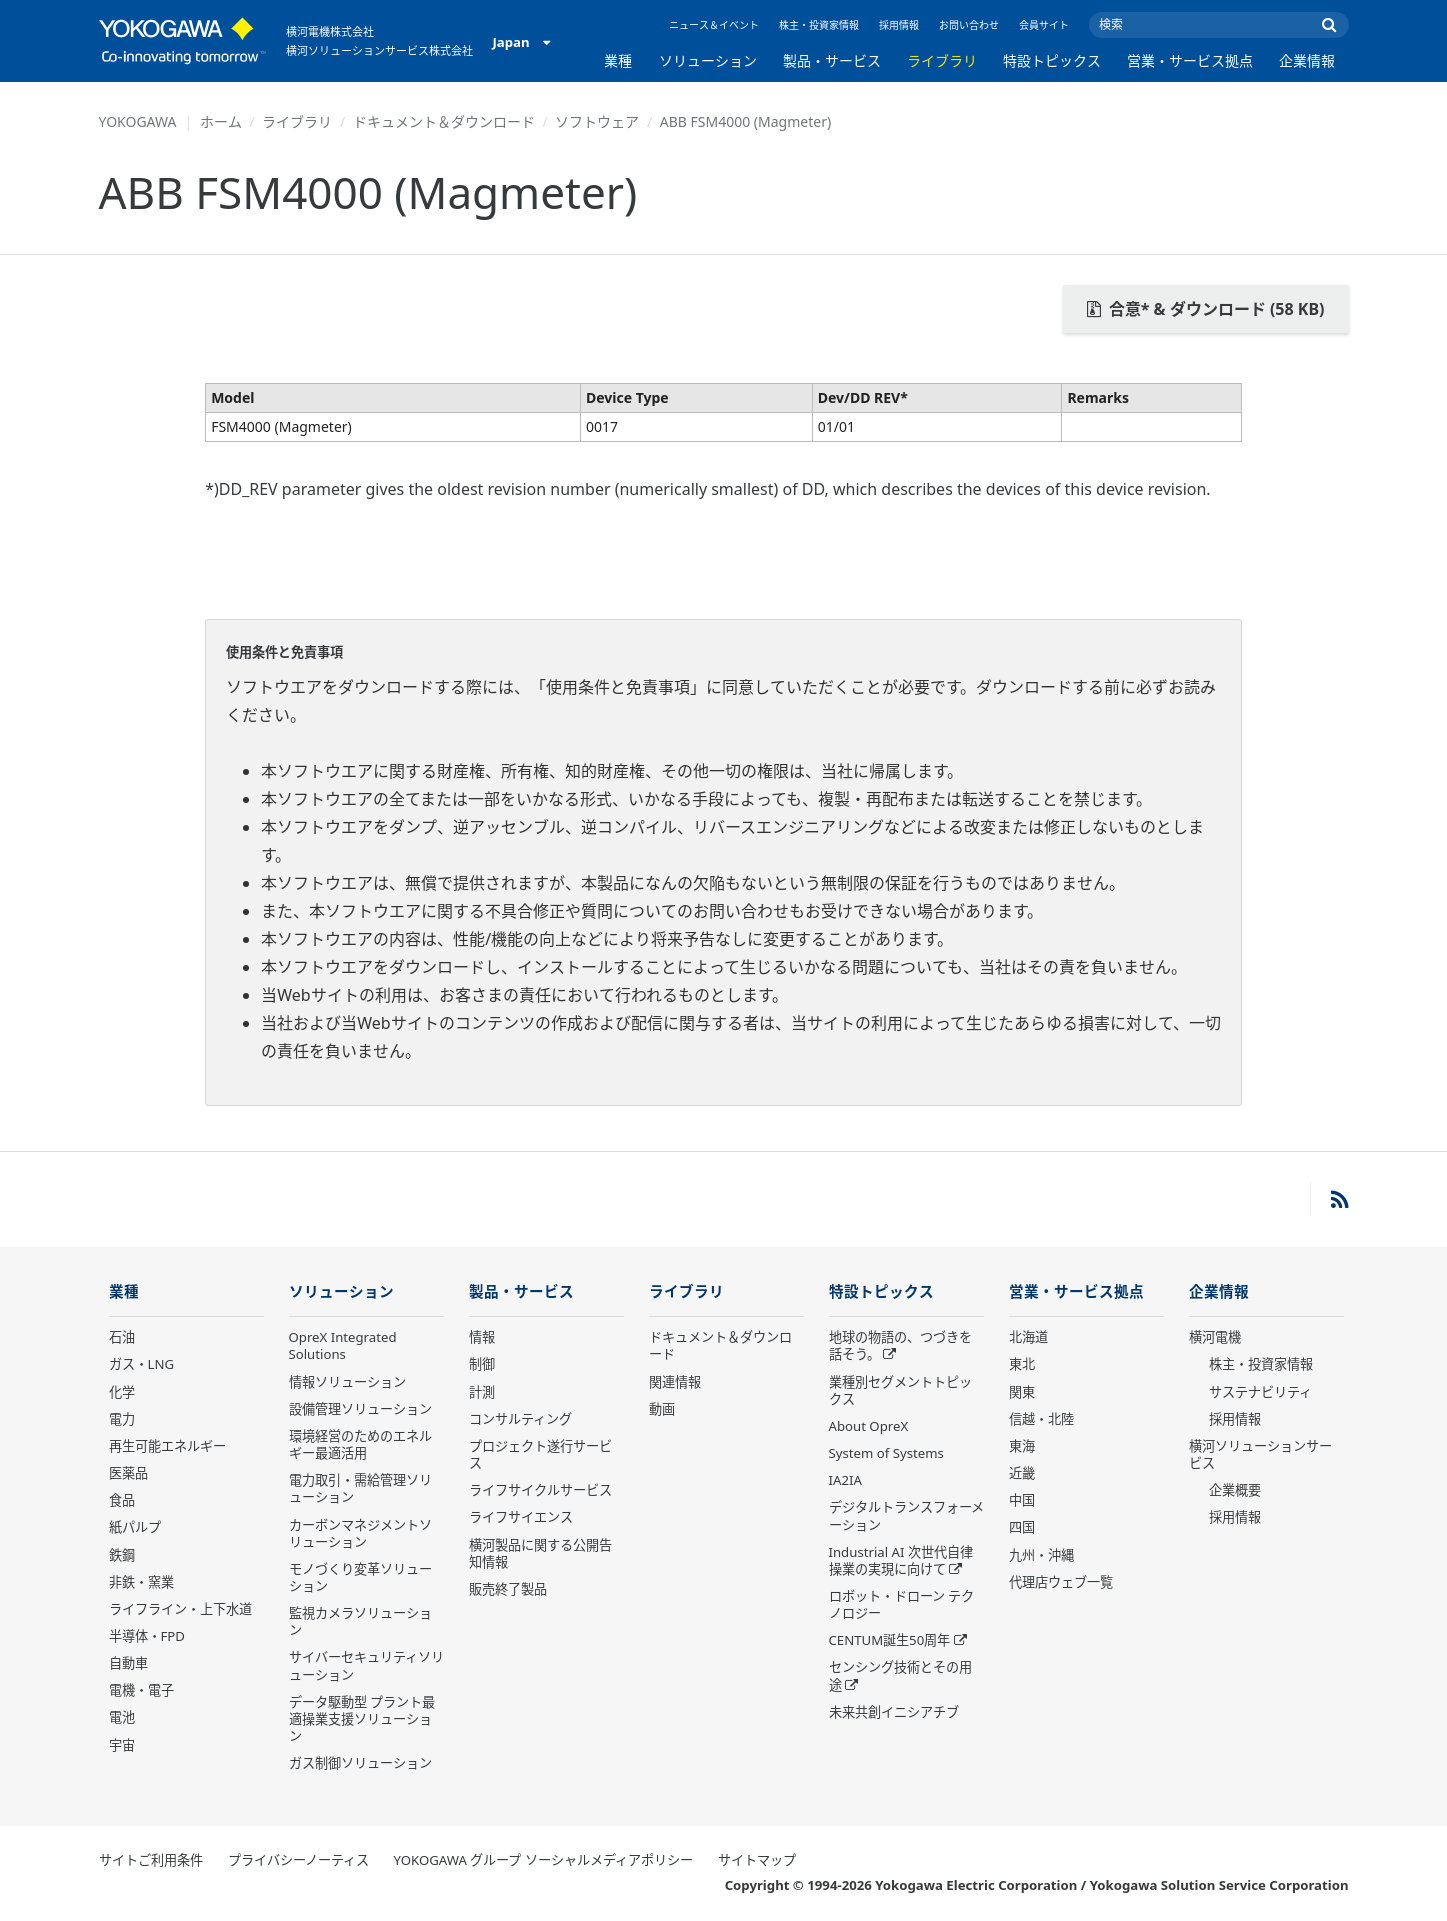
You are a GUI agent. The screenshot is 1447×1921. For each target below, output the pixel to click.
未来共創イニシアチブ (894, 1713)
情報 (482, 1338)
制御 (482, 1365)
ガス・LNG (142, 1365)
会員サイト (1044, 25)
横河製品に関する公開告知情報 (540, 1553)
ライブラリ (942, 60)
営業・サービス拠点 (1190, 60)
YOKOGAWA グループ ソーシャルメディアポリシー (543, 1861)
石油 (122, 1338)
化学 (122, 1393)
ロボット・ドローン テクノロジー (901, 1605)
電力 (122, 1420)
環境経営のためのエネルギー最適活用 (360, 1445)
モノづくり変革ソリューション (360, 1578)
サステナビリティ (1260, 1393)
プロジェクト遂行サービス (540, 1455)
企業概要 (1235, 1491)
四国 (1022, 1528)
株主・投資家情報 (819, 25)
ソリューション (708, 60)
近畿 (1022, 1474)
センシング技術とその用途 (900, 1676)
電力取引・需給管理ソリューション (360, 1489)
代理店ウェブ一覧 (1061, 1583)
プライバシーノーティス (298, 1861)
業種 (618, 60)
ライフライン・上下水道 (180, 1610)
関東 (1022, 1393)
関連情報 (675, 1383)
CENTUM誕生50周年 (890, 1641)
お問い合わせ (969, 25)
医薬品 (128, 1474)
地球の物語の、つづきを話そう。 (900, 1346)
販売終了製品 (508, 1590)
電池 (122, 1718)
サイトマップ (757, 1861)
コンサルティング (520, 1420)
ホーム (221, 121)
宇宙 (122, 1746)
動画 (662, 1410)
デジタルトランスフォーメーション (906, 1516)
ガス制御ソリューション (360, 1764)
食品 (122, 1501)
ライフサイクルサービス (540, 1491)
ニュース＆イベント (714, 25)
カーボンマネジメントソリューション (360, 1533)
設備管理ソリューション (360, 1410)
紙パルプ (135, 1528)
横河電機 (1215, 1338)
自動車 (128, 1664)
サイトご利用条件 (151, 1861)
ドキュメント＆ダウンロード (444, 121)
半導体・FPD (147, 1637)
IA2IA (845, 1481)
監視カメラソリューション (360, 1622)
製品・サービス (832, 60)
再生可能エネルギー (167, 1447)
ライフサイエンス (521, 1518)
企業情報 (1307, 60)
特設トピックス (1052, 60)
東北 (1022, 1365)
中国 (1022, 1501)
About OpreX (869, 1427)
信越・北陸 (1041, 1420)
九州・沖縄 (1041, 1555)
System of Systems (886, 1454)
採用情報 (899, 25)
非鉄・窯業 (141, 1583)
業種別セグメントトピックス (900, 1391)
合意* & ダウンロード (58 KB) (1206, 309)
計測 (482, 1393)
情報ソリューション (347, 1383)
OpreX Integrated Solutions (343, 1346)
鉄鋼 (122, 1555)
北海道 (1028, 1338)
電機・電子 (141, 1691)
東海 (1022, 1447)
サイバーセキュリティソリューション (366, 1666)
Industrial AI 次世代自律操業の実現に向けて (901, 1561)
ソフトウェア (597, 121)
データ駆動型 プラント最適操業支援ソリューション (362, 1720)
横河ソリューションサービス (1260, 1455)
